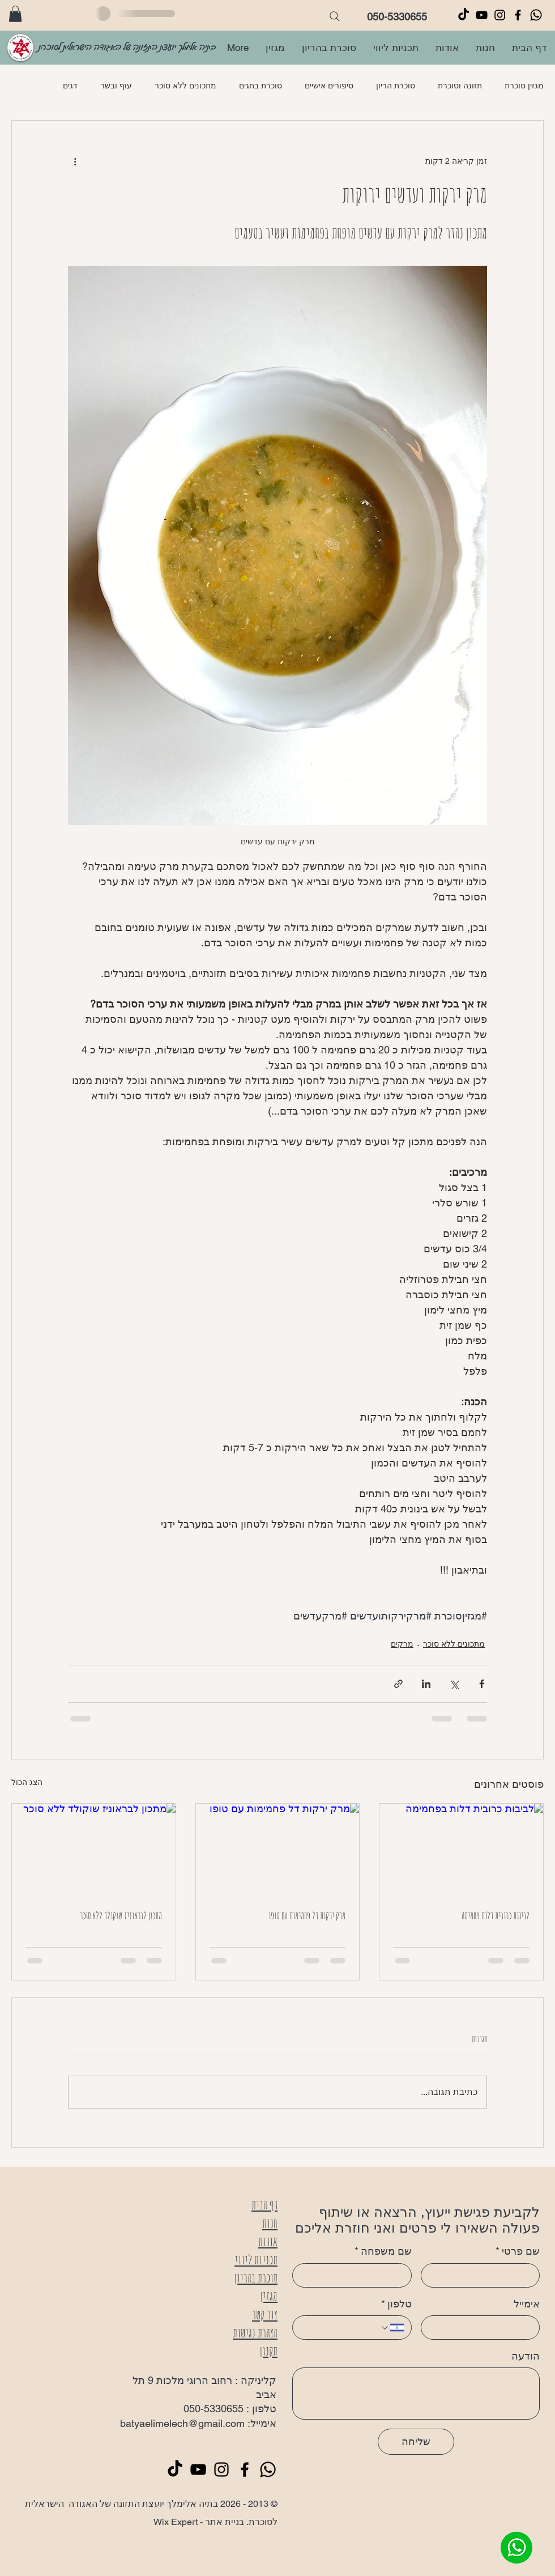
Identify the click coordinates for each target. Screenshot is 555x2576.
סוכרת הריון (395, 85)
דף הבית (264, 2204)
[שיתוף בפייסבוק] (481, 1683)
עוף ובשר (116, 85)
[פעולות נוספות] (75, 161)
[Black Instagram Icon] (500, 15)
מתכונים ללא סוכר (185, 85)
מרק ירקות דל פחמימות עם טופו (306, 1915)
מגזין (269, 2296)
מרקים (402, 1643)
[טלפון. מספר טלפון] (339, 2327)
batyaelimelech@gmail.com (182, 2423)
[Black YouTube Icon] (482, 15)
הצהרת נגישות (255, 2332)
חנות (270, 2223)
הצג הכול (26, 1782)
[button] (15, 14)
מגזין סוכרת (524, 85)
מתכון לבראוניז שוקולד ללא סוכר (121, 1915)
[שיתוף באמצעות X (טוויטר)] (454, 1683)
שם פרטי (518, 2251)
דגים (70, 85)
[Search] (335, 16)
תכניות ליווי (256, 2259)
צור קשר (265, 2314)
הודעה (525, 2356)
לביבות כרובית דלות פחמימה (496, 1915)
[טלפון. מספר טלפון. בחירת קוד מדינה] (391, 2328)
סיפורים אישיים (329, 85)
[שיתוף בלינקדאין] (426, 1683)
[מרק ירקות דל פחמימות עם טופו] (278, 1849)
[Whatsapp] (536, 15)
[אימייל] (484, 2327)
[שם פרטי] (484, 2275)
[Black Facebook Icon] (518, 15)
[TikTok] (463, 15)
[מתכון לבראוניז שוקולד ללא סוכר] (94, 1849)
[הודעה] (416, 2394)
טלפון (396, 2304)
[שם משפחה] (355, 2275)
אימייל (527, 2304)
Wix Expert (175, 2522)
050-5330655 (397, 17)
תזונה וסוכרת (460, 85)
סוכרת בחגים (260, 85)
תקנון (269, 2351)
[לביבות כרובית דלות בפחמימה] (461, 1849)
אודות (268, 2241)
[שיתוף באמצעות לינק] (398, 1683)
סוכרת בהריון (256, 2277)
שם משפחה (383, 2251)
